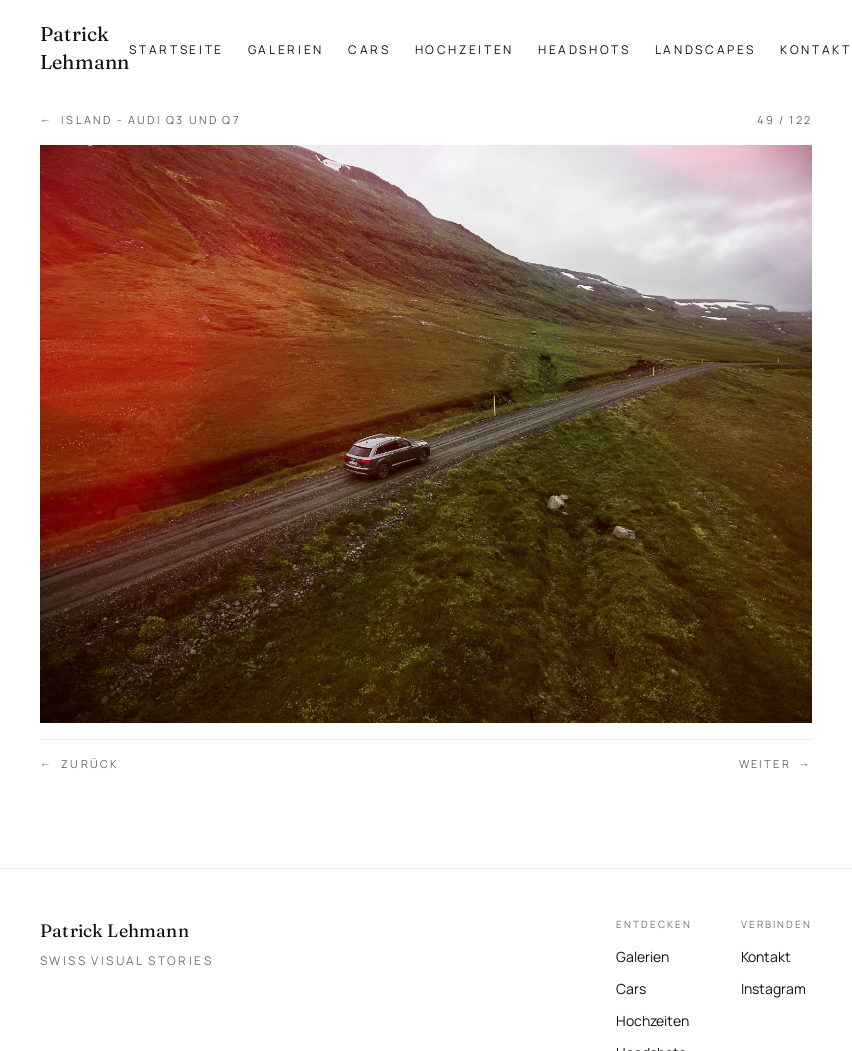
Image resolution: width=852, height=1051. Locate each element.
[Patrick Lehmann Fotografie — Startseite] (84, 48)
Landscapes (705, 49)
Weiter (775, 764)
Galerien (286, 49)
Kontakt (815, 49)
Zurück (79, 764)
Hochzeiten (464, 49)
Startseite (176, 49)
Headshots (584, 49)
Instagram (773, 986)
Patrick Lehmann (114, 930)
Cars (369, 49)
